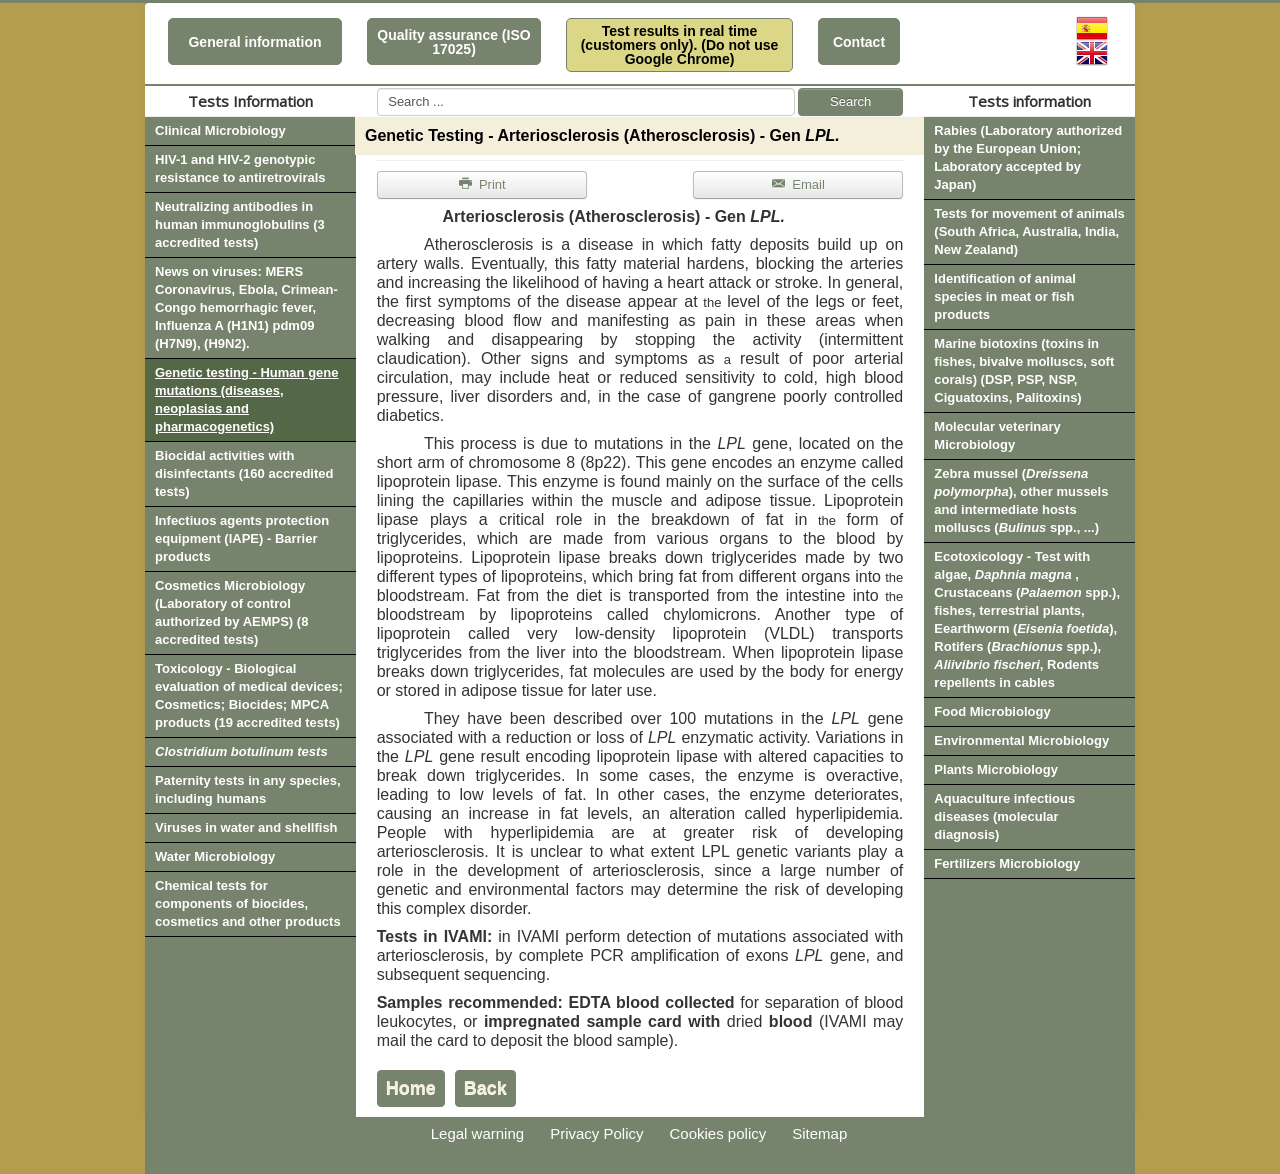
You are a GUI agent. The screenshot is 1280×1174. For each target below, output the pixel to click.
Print (482, 184)
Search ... (377, 88)
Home (411, 1088)
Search (850, 101)
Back (485, 1088)
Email (797, 184)
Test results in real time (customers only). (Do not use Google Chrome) (680, 45)
